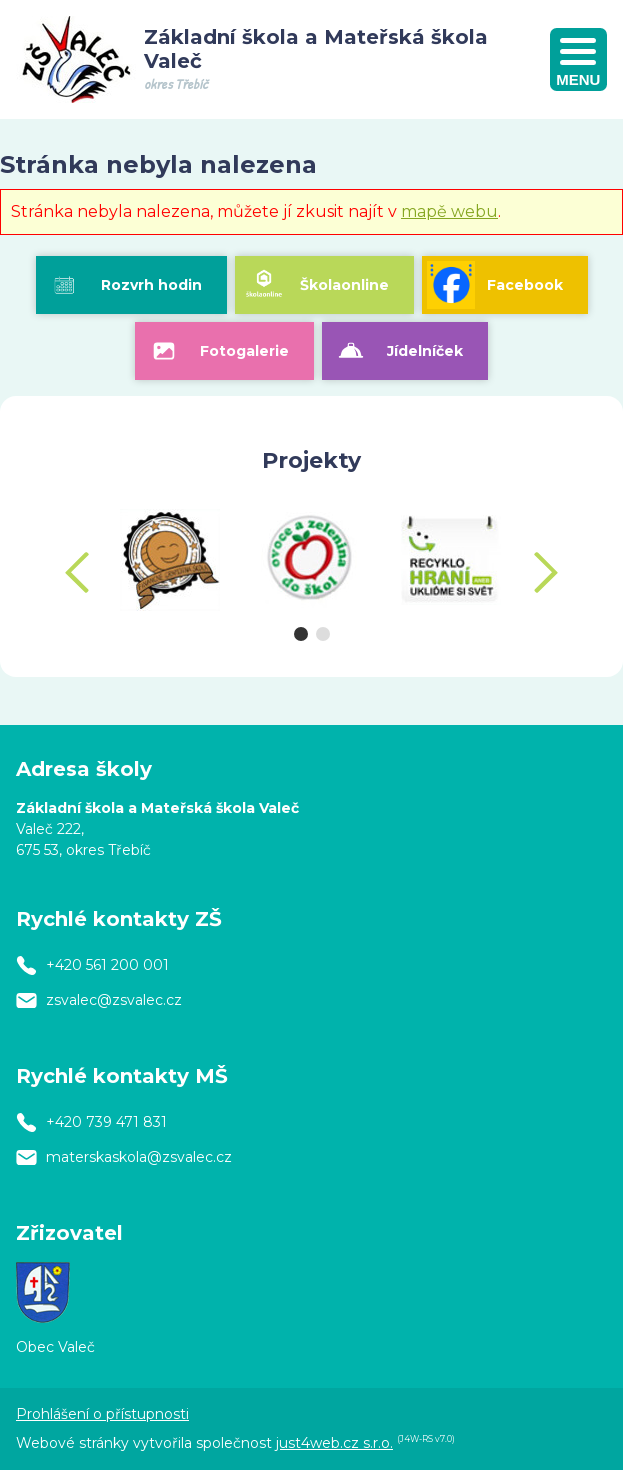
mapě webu (449, 211)
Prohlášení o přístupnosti (102, 1414)
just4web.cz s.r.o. (334, 1443)
